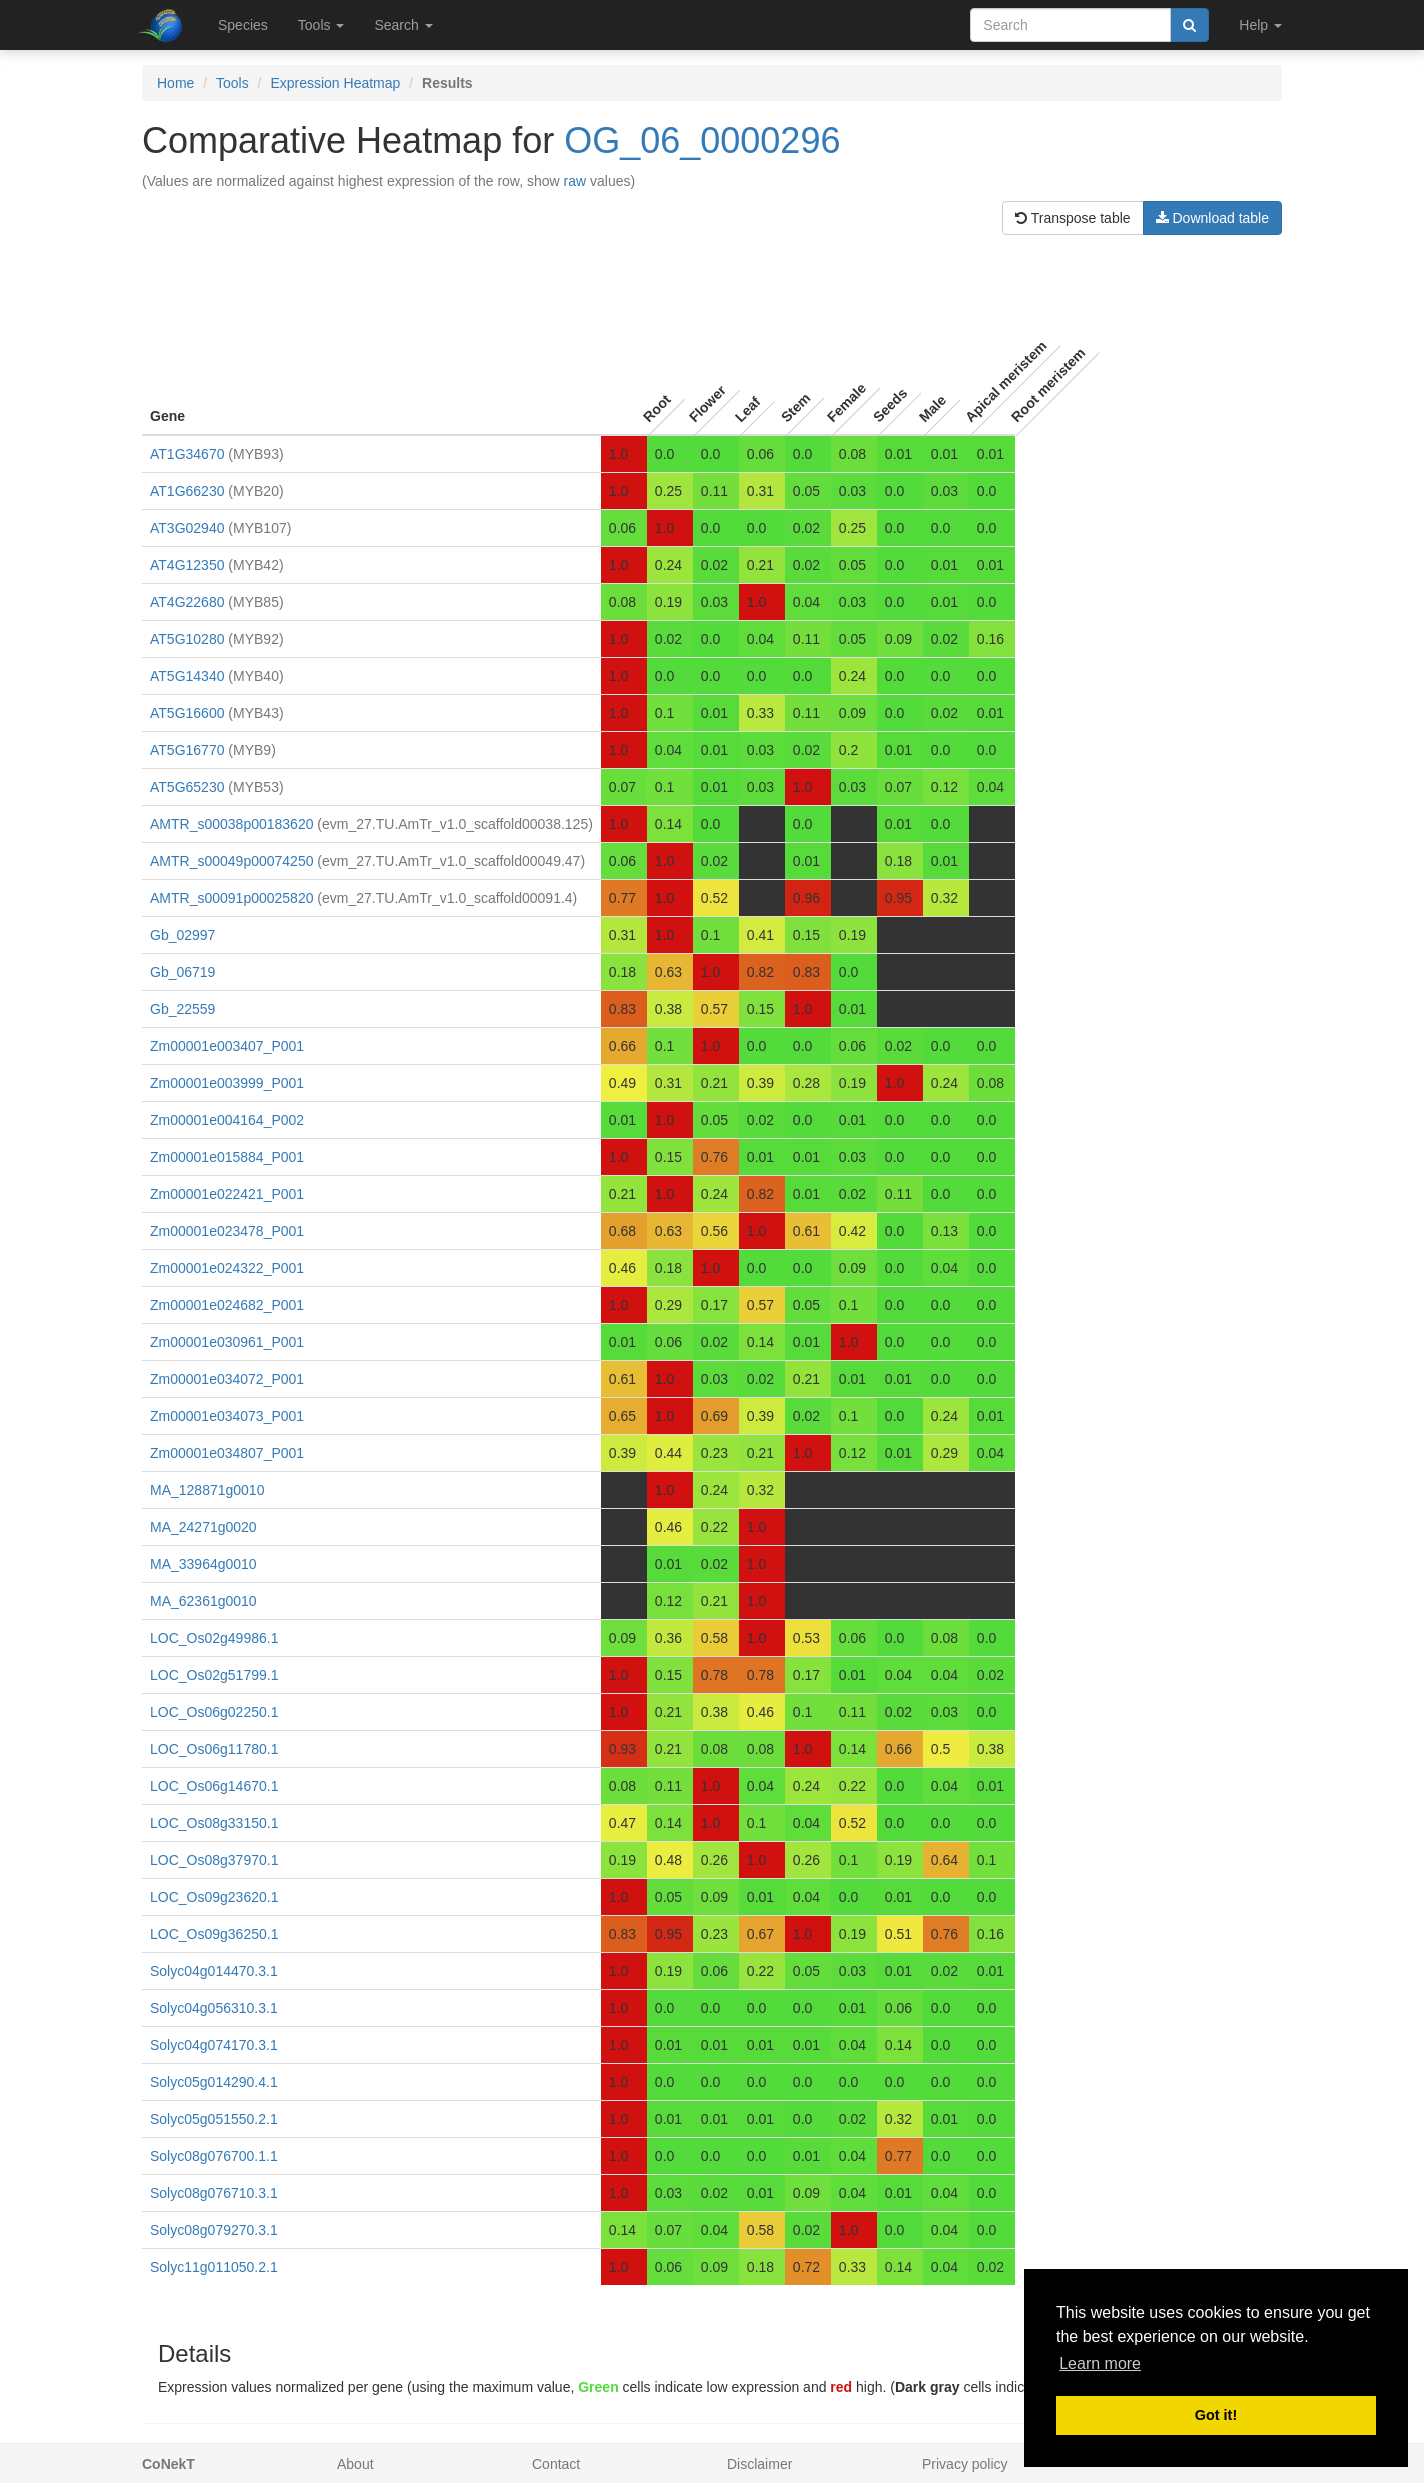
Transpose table (1073, 218)
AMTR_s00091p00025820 (231, 898)
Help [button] (1260, 25)
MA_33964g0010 (203, 1564)
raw (575, 181)
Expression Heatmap (335, 83)
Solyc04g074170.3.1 (214, 2045)
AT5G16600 (187, 713)
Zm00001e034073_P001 (227, 1416)
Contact (556, 2464)
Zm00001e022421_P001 (227, 1194)
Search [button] (403, 25)
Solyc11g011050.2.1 (214, 2267)
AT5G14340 (187, 676)
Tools (232, 83)
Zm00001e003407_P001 (227, 1046)
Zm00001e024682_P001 (227, 1305)
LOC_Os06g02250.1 (214, 1712)
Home (175, 83)
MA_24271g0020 (203, 1527)
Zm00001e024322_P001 (227, 1268)
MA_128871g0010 (207, 1490)
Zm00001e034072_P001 (227, 1379)
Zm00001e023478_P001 (227, 1231)
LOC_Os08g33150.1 (214, 1823)
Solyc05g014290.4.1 (214, 2082)
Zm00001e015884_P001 (227, 1157)
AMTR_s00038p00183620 (231, 824)
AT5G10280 (187, 639)
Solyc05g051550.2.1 (214, 2119)
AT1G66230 (187, 491)
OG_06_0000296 (702, 140)
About (355, 2464)
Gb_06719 (182, 972)
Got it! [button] (1216, 2415)
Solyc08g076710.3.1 (214, 2193)
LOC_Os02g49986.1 (214, 1638)
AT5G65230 (187, 787)
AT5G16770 (187, 750)
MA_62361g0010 (203, 1601)
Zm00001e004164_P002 (227, 1120)
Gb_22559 (182, 1009)
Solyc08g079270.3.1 (214, 2230)
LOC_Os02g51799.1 (214, 1675)
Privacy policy (965, 2464)
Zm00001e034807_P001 (227, 1453)
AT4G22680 (187, 602)
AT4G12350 (187, 565)
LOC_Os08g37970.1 (214, 1860)
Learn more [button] (1100, 2363)
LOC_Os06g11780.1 (214, 1749)
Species (243, 25)
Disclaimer (759, 2464)
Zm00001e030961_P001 (227, 1342)
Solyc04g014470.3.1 (214, 1971)
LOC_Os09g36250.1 (214, 1934)
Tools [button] (321, 25)
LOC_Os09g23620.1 (214, 1897)
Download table (1212, 218)
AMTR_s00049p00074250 (231, 861)
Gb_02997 (182, 935)
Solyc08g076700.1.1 (214, 2156)
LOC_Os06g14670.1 (214, 1786)
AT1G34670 (187, 454)
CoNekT (168, 2464)
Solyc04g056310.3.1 (214, 2008)
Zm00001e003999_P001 (227, 1083)
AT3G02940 (187, 528)
